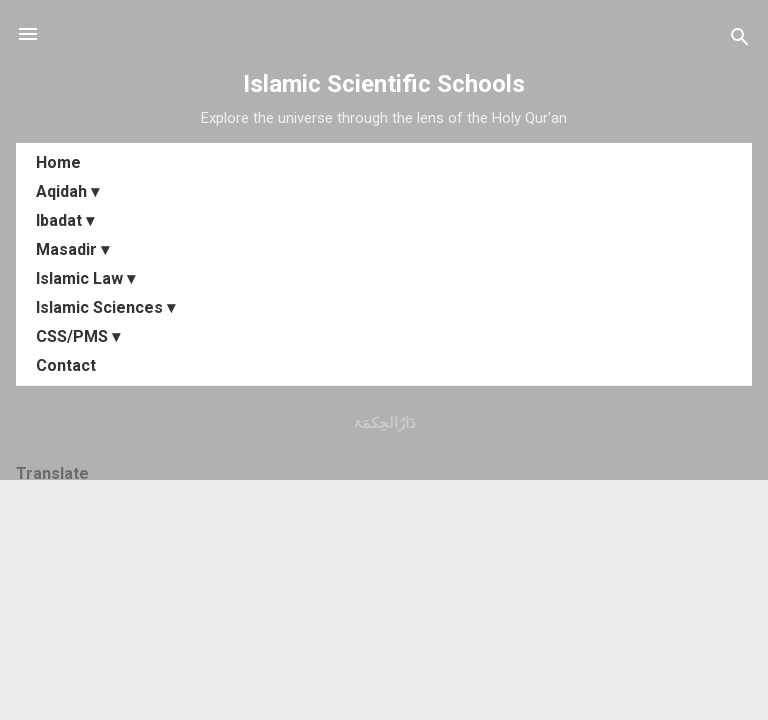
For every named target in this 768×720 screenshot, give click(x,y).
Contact (66, 365)
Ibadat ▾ (65, 220)
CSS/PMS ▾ (78, 336)
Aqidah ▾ (67, 191)
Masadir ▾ (72, 249)
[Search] (740, 40)
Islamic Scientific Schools (384, 84)
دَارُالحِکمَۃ (384, 423)
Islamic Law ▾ (85, 278)
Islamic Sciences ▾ (105, 307)
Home (58, 162)
